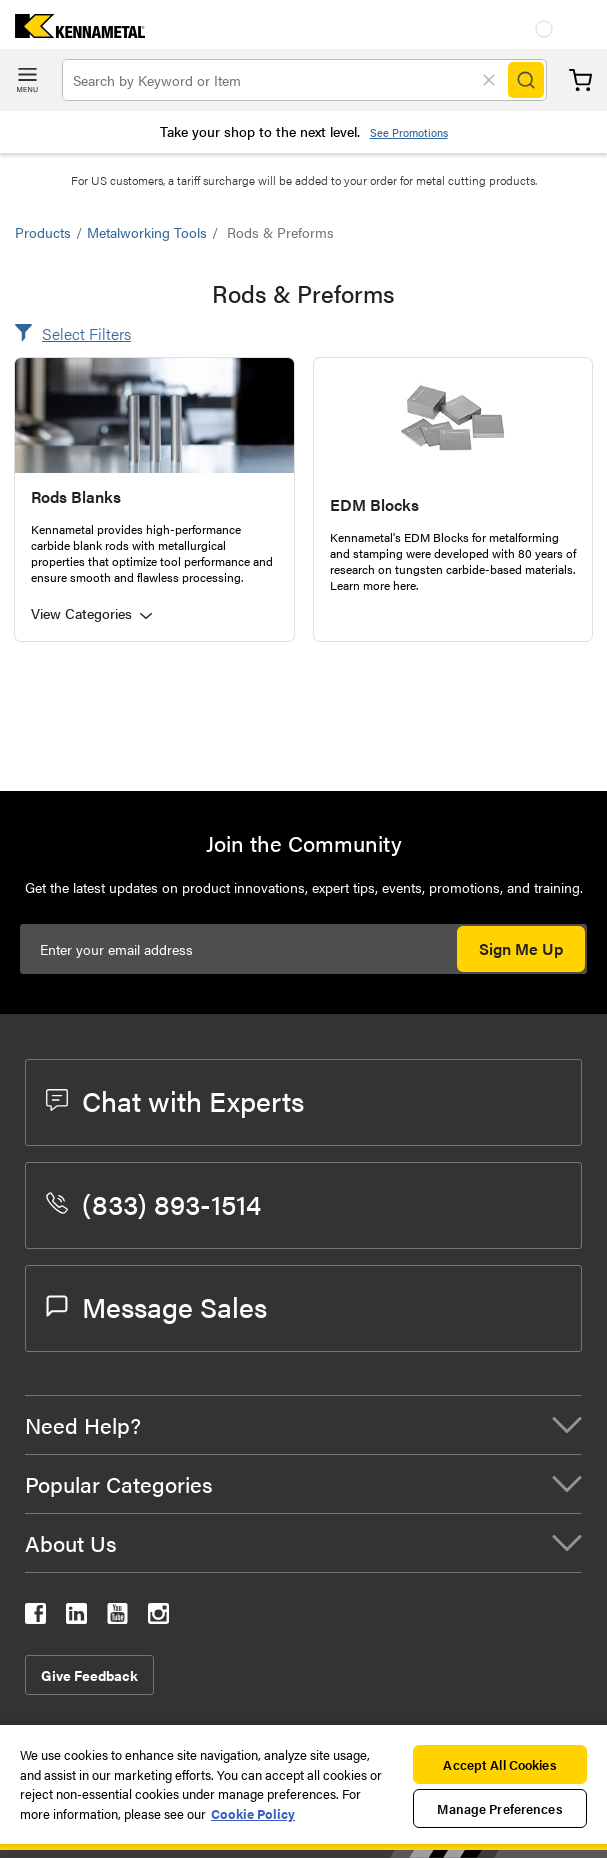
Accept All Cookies (499, 1764)
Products (43, 232)
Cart (580, 80)
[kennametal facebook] (35, 1617)
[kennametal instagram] (158, 1617)
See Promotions (409, 132)
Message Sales (156, 1306)
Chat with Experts (175, 1100)
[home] (72, 31)
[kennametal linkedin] (76, 1617)
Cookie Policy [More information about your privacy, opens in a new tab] (253, 1813)
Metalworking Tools (147, 232)
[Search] (526, 80)
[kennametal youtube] (117, 1617)
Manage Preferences (499, 1808)
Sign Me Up (521, 948)
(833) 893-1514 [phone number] (153, 1203)
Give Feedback (89, 1675)
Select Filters (86, 333)
